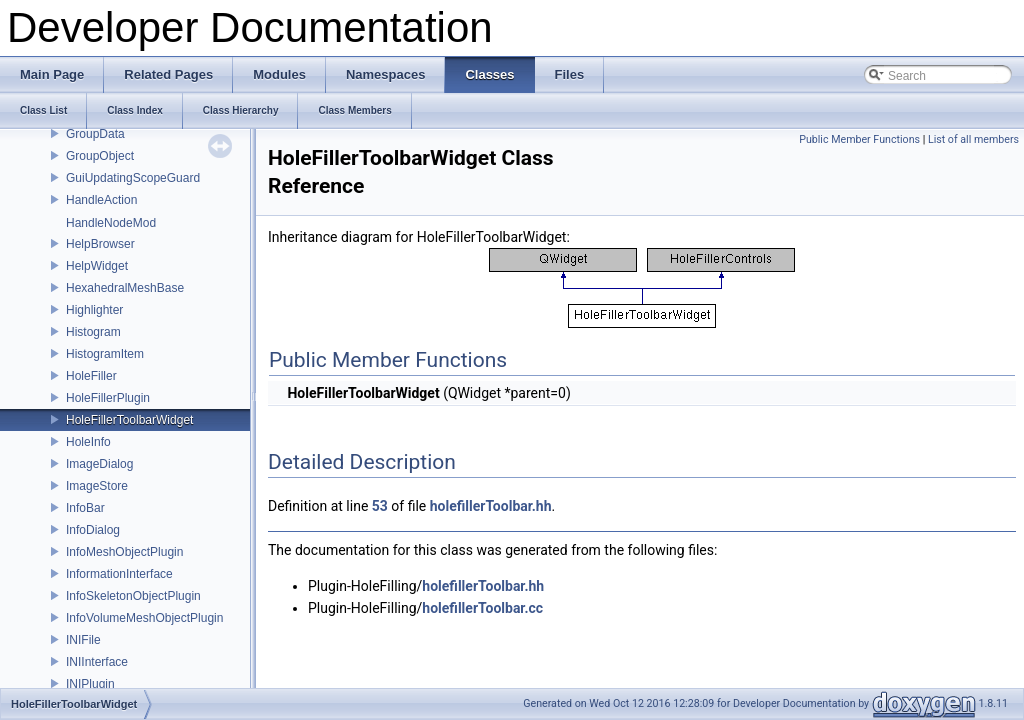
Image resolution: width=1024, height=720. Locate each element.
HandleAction (101, 200)
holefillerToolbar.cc (482, 608)
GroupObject (100, 156)
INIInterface (97, 662)
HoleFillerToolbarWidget (129, 420)
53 (380, 506)
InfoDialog (93, 530)
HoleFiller (91, 376)
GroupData (95, 134)
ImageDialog (99, 464)
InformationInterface (119, 574)
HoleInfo (88, 442)
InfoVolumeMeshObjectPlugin (144, 618)
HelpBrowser (100, 244)
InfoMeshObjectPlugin (124, 552)
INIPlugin (90, 684)
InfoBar (85, 508)
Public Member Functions (859, 139)
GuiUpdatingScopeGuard (133, 178)
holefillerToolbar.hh (491, 506)
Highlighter (94, 310)
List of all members (973, 139)
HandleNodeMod (111, 223)
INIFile (83, 640)
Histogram (93, 332)
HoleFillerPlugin (108, 398)
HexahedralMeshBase (125, 288)
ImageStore (97, 486)
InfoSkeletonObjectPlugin (133, 596)
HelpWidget (97, 266)
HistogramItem (105, 354)
